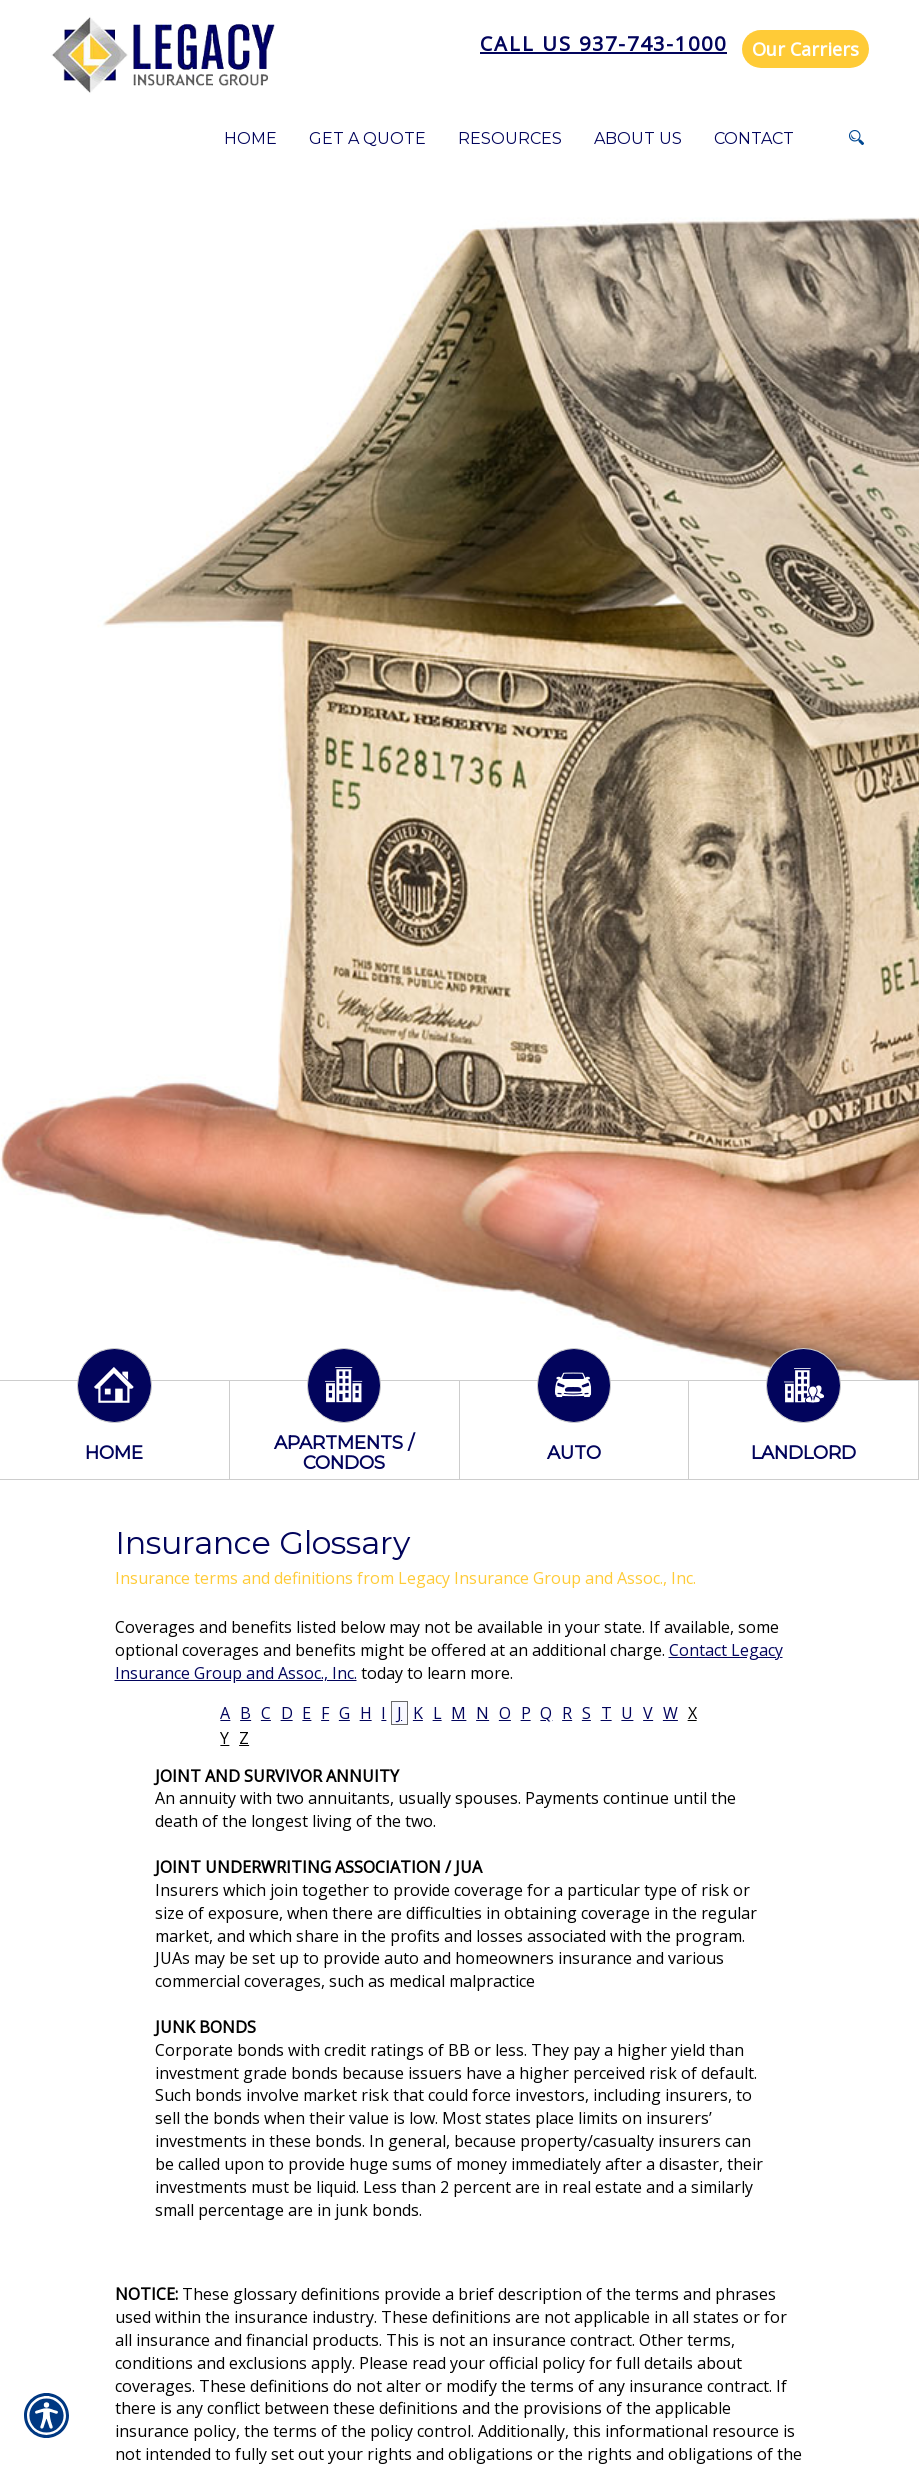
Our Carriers (805, 49)
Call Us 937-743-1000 (603, 43)
